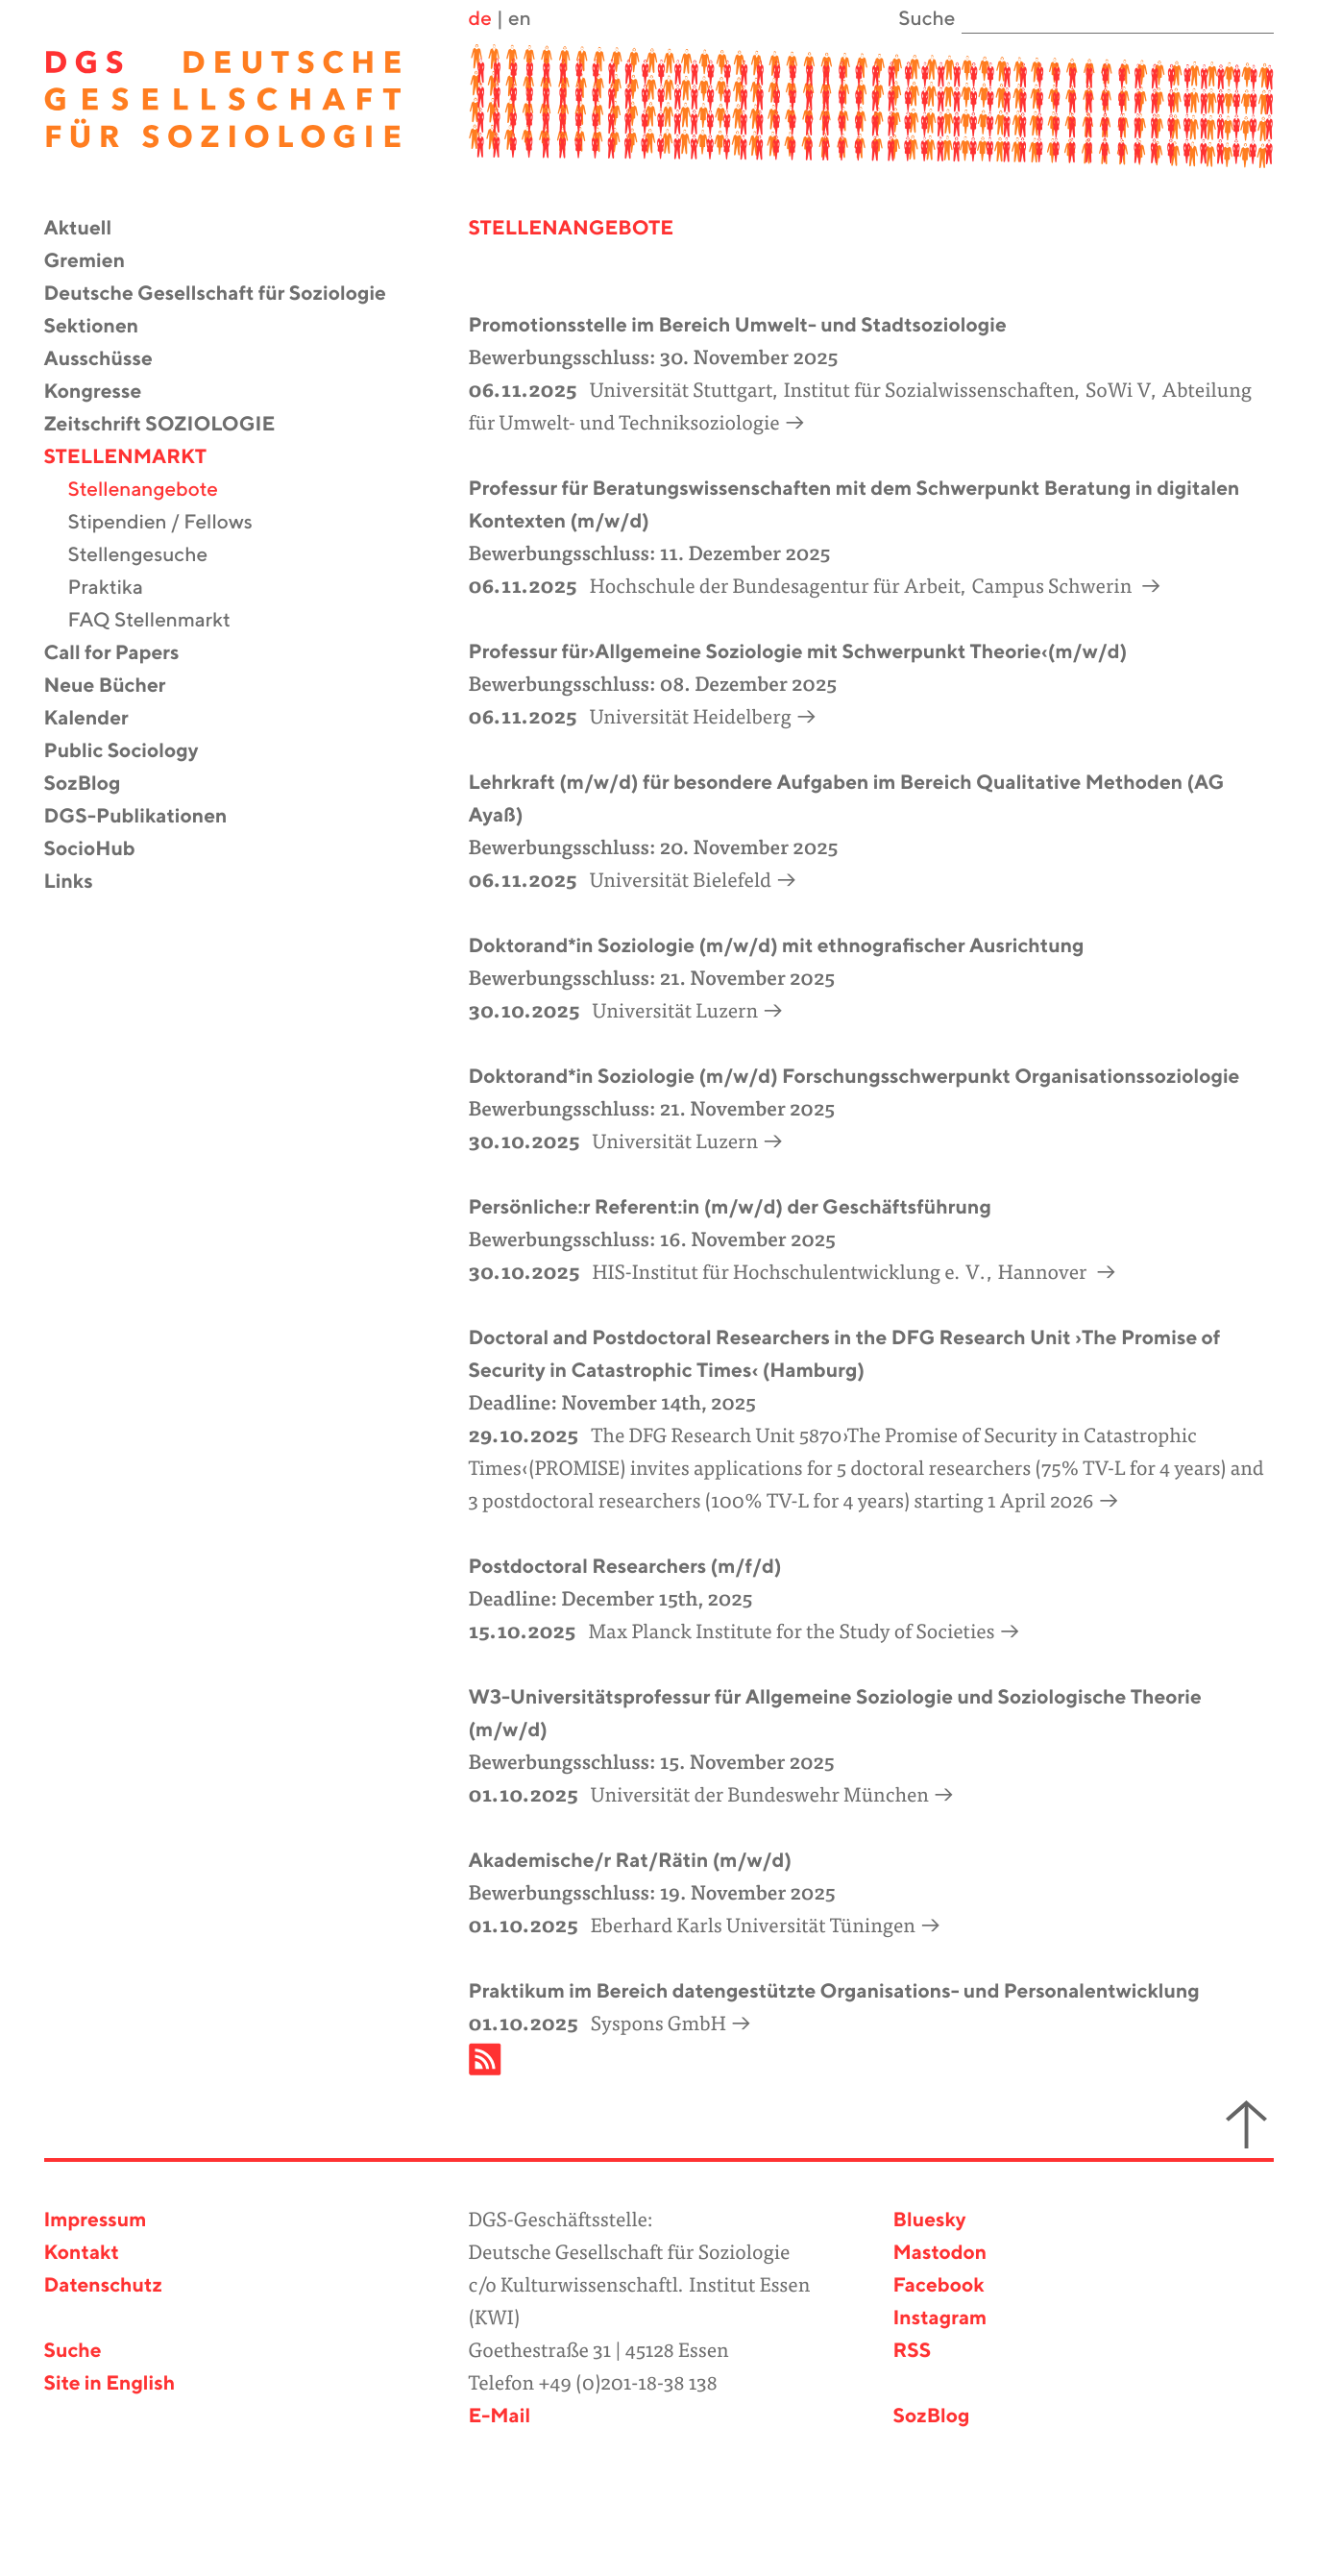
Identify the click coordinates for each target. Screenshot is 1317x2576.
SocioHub (101, 850)
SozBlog (94, 784)
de (479, 20)
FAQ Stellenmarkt (161, 621)
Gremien (97, 262)
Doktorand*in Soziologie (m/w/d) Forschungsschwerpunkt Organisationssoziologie (854, 1077)
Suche (73, 2352)
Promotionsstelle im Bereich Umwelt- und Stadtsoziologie (738, 326)
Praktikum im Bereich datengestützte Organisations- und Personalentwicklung (834, 1992)
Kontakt (81, 2254)
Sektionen (103, 327)
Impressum (95, 2221)
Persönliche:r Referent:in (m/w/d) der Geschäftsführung (730, 1208)
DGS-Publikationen (148, 817)
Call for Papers (124, 654)
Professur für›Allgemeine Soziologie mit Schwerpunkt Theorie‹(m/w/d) (798, 653)
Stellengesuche (150, 556)
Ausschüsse (110, 360)
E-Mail (499, 2417)
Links (80, 882)
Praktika (117, 588)
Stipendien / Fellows (172, 523)
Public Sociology (133, 752)
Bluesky (929, 2221)
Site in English (110, 2384)
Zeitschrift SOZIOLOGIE (172, 425)
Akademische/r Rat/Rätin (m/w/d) (631, 1862)
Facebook (939, 2286)
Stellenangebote (155, 490)
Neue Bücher (117, 686)
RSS (912, 2352)
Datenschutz (103, 2286)
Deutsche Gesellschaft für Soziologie (227, 294)
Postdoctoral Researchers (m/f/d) (625, 1568)
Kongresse (105, 392)
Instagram (940, 2319)
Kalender (98, 719)
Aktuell (90, 229)
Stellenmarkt (137, 458)
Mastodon (940, 2254)
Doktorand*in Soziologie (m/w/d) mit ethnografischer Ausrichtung (777, 947)
